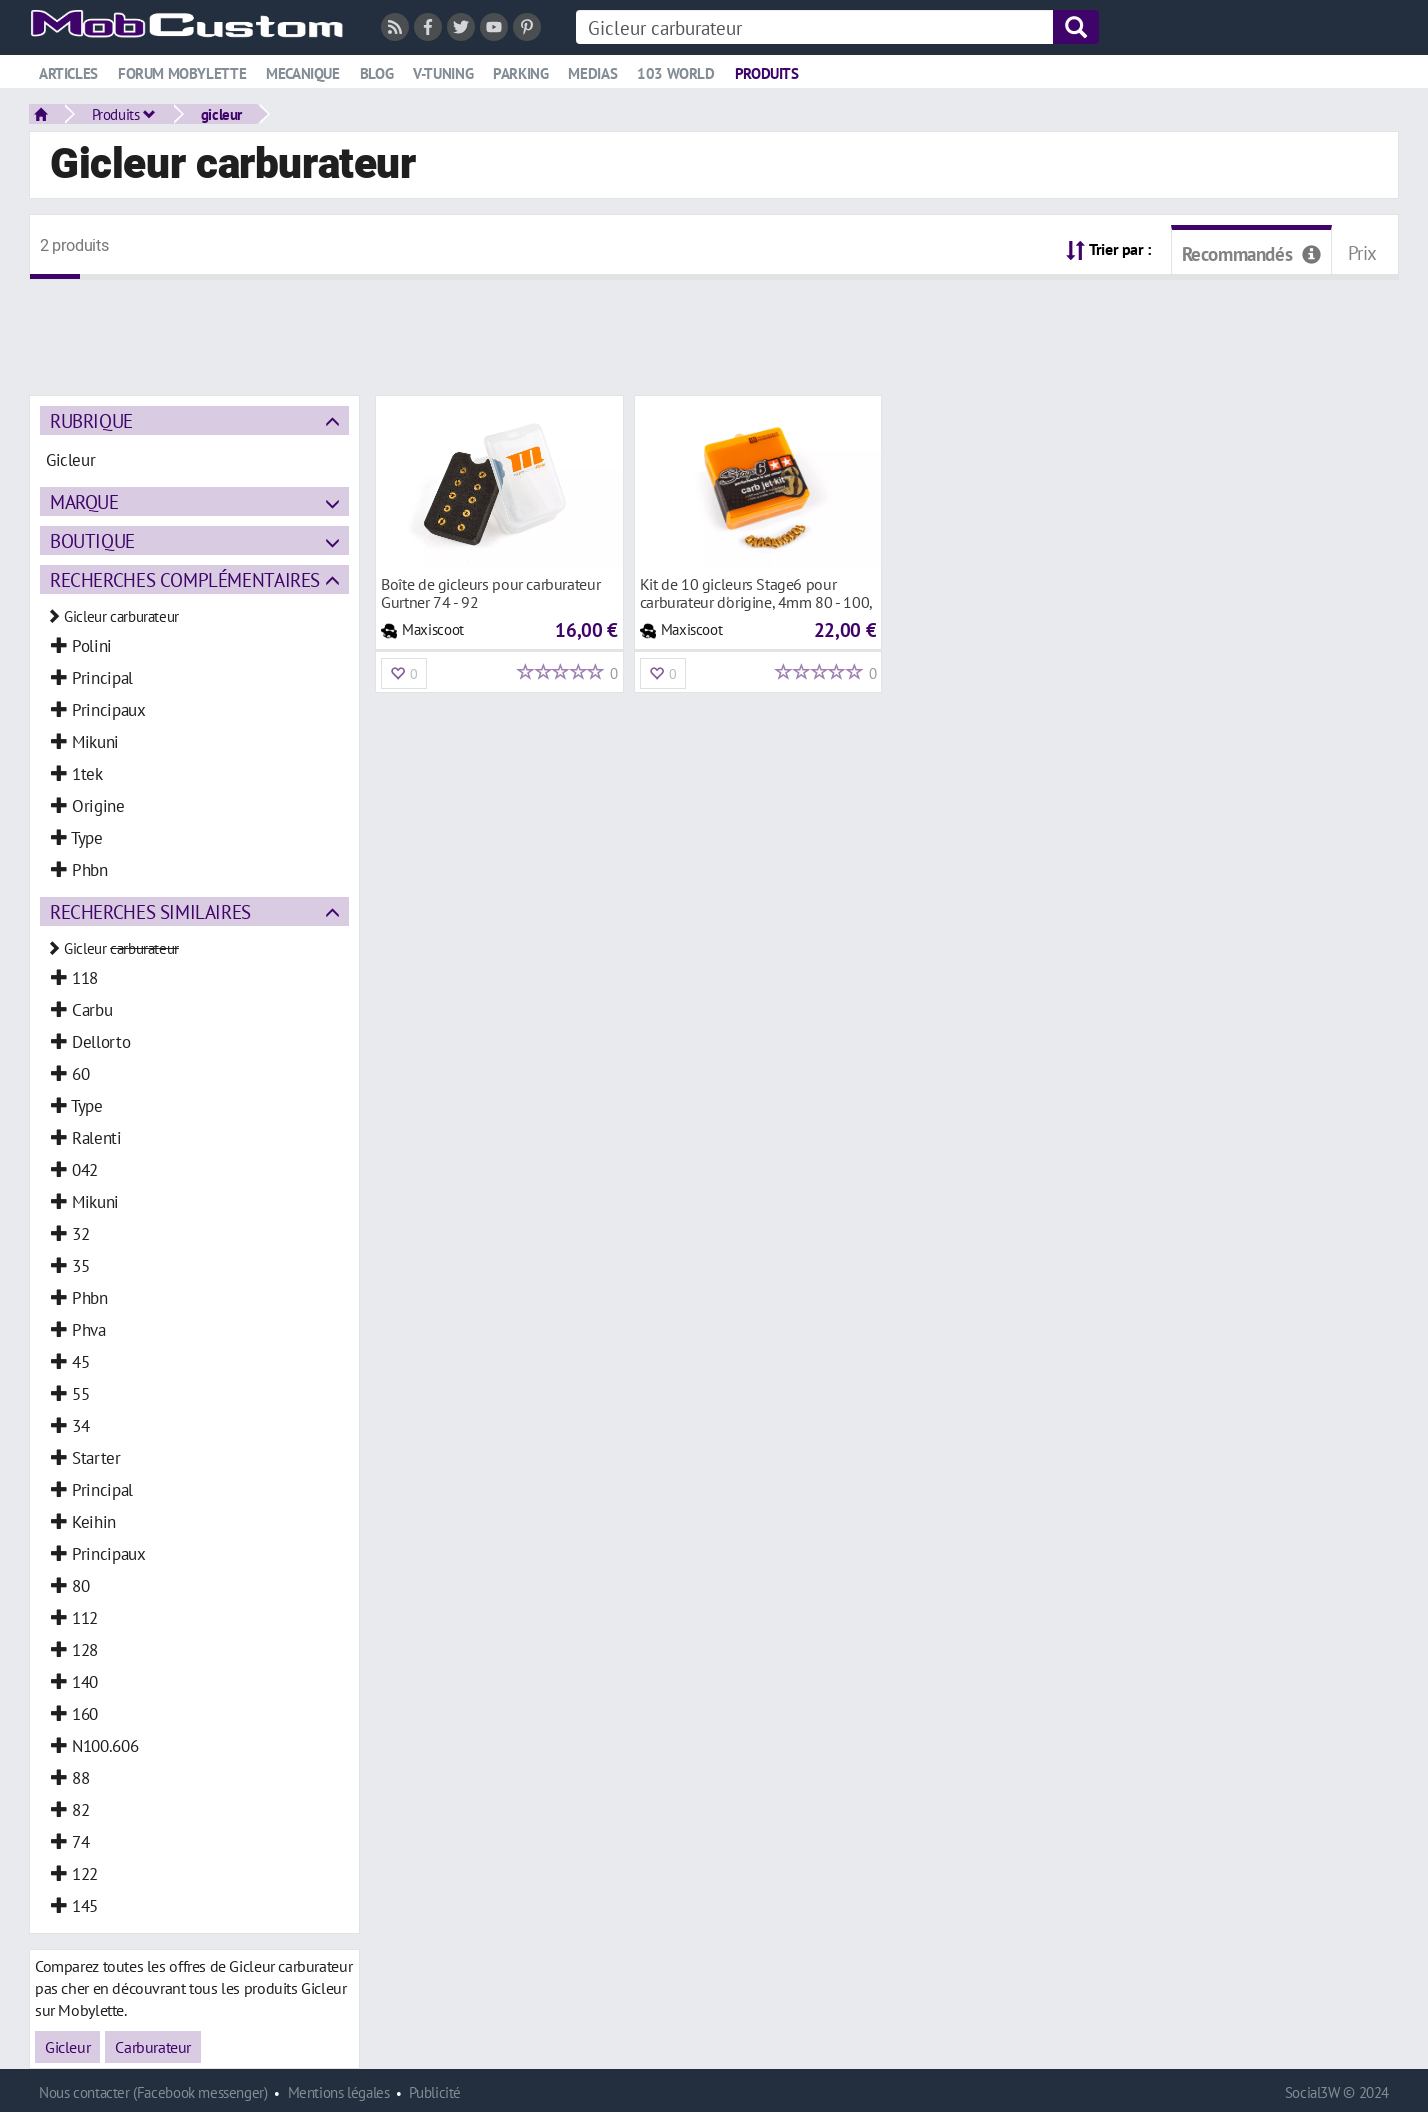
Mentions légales (339, 2092)
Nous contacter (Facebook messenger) (153, 2092)
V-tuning (443, 73)
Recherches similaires (150, 911)
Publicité (435, 2092)
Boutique (92, 540)
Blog (376, 73)
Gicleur (67, 2047)
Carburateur (153, 2047)
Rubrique (91, 420)
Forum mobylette (182, 73)
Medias (592, 73)
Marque (84, 501)
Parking (520, 73)
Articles (68, 73)
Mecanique (303, 73)
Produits (767, 73)
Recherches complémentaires (185, 579)
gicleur (221, 114)
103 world (676, 73)
